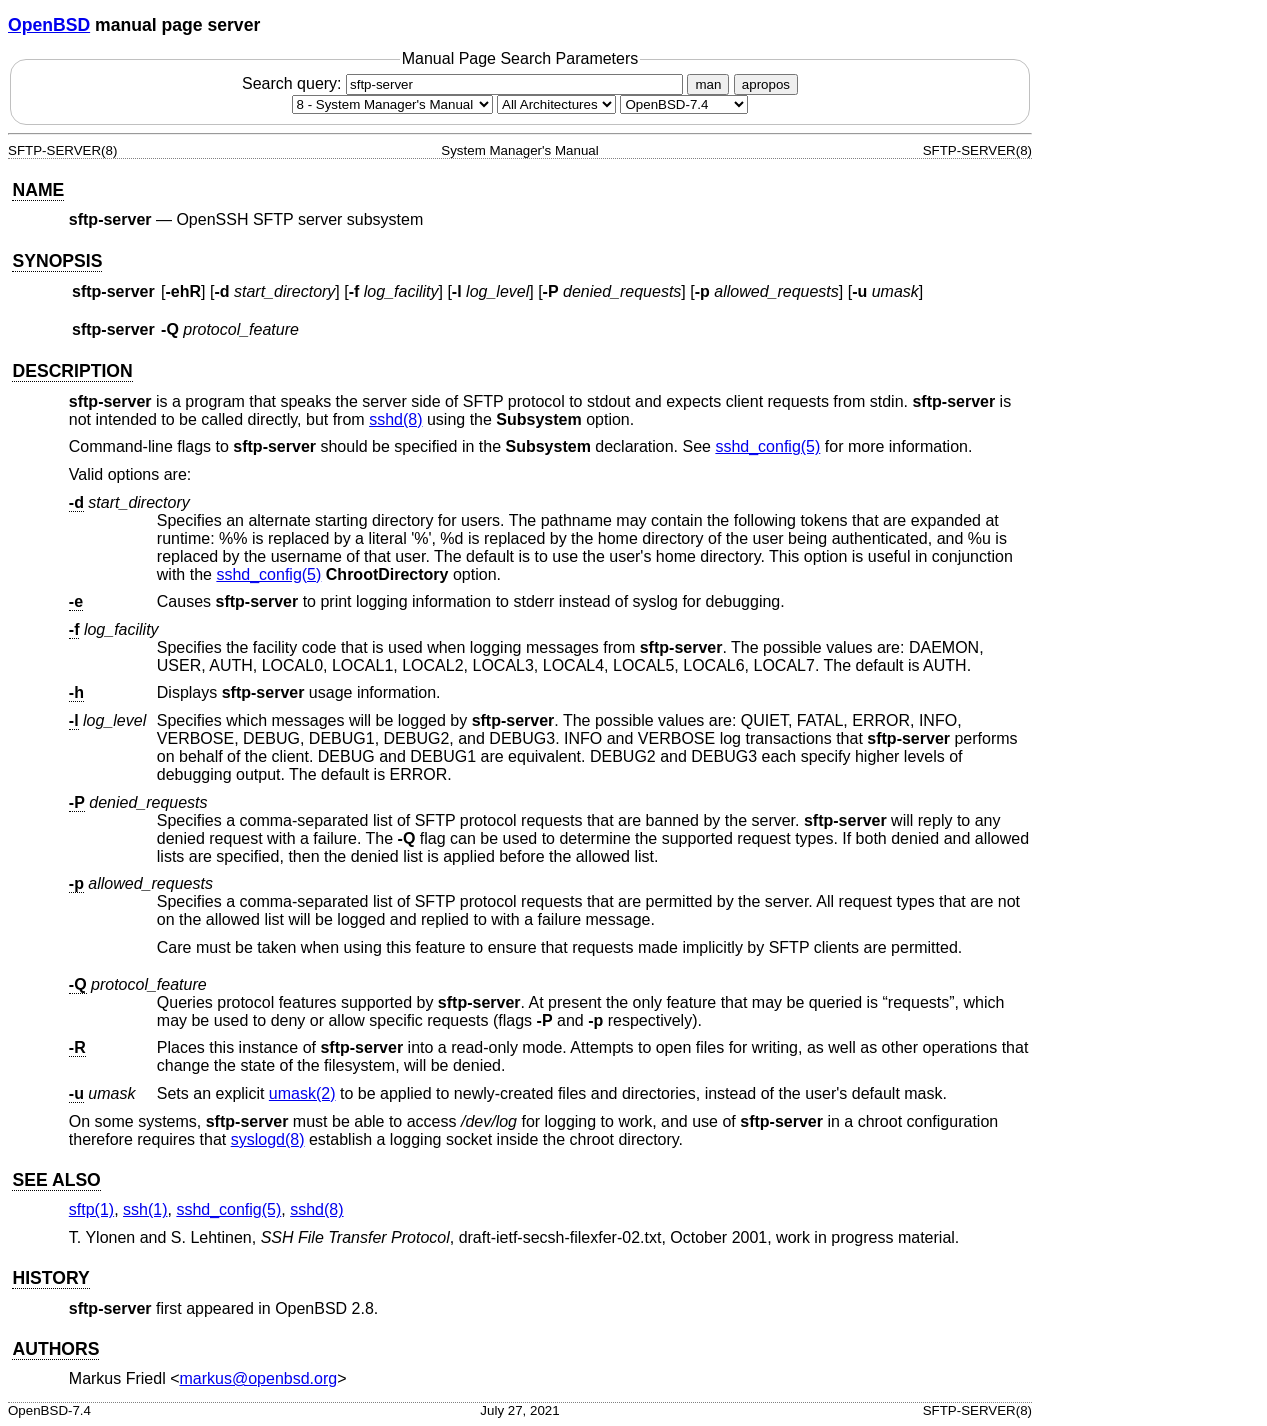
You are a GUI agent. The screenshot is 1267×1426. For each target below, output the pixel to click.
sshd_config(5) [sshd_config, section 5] (767, 446)
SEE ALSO (56, 1180)
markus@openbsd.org (259, 1378)
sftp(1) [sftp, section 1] (91, 1209)
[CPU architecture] (556, 104)
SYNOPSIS (57, 261)
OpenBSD (49, 25)
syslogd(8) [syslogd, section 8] (268, 1139)
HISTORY (50, 1278)
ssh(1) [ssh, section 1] (145, 1209)
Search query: (465, 83)
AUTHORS (55, 1349)
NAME (38, 190)
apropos (766, 84)
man (708, 84)
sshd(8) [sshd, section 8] (395, 419)
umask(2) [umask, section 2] (302, 1093)
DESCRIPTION (72, 371)
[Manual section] (392, 104)
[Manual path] (684, 104)
